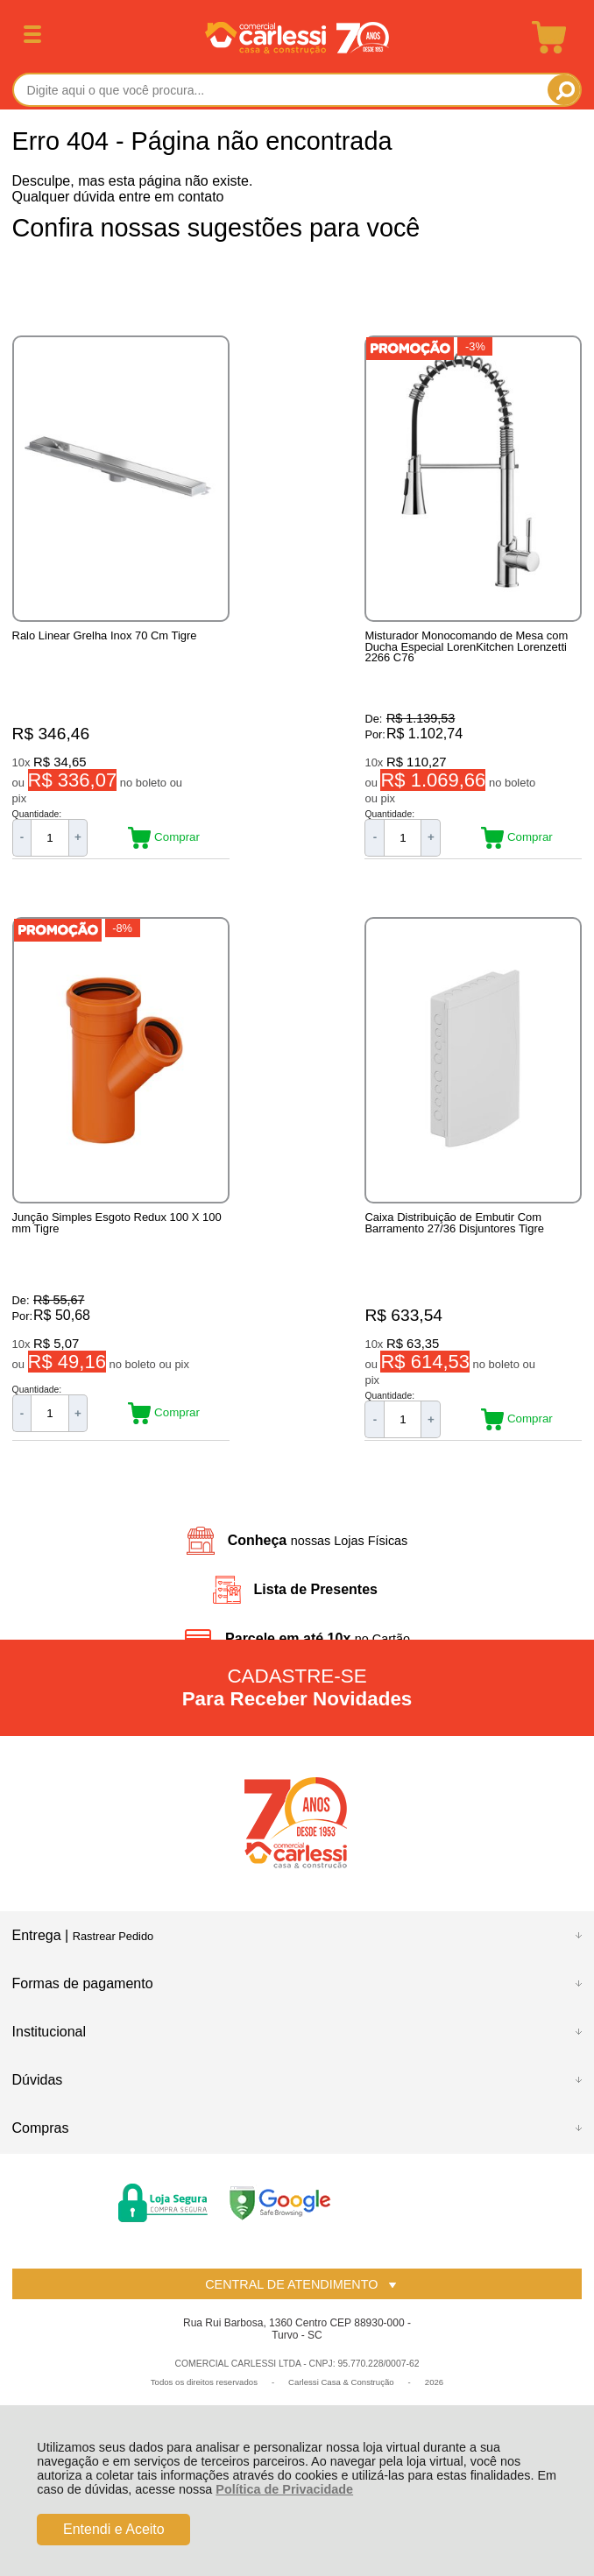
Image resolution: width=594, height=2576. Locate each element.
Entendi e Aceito (114, 2529)
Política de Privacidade (284, 2489)
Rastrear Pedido (113, 1942)
